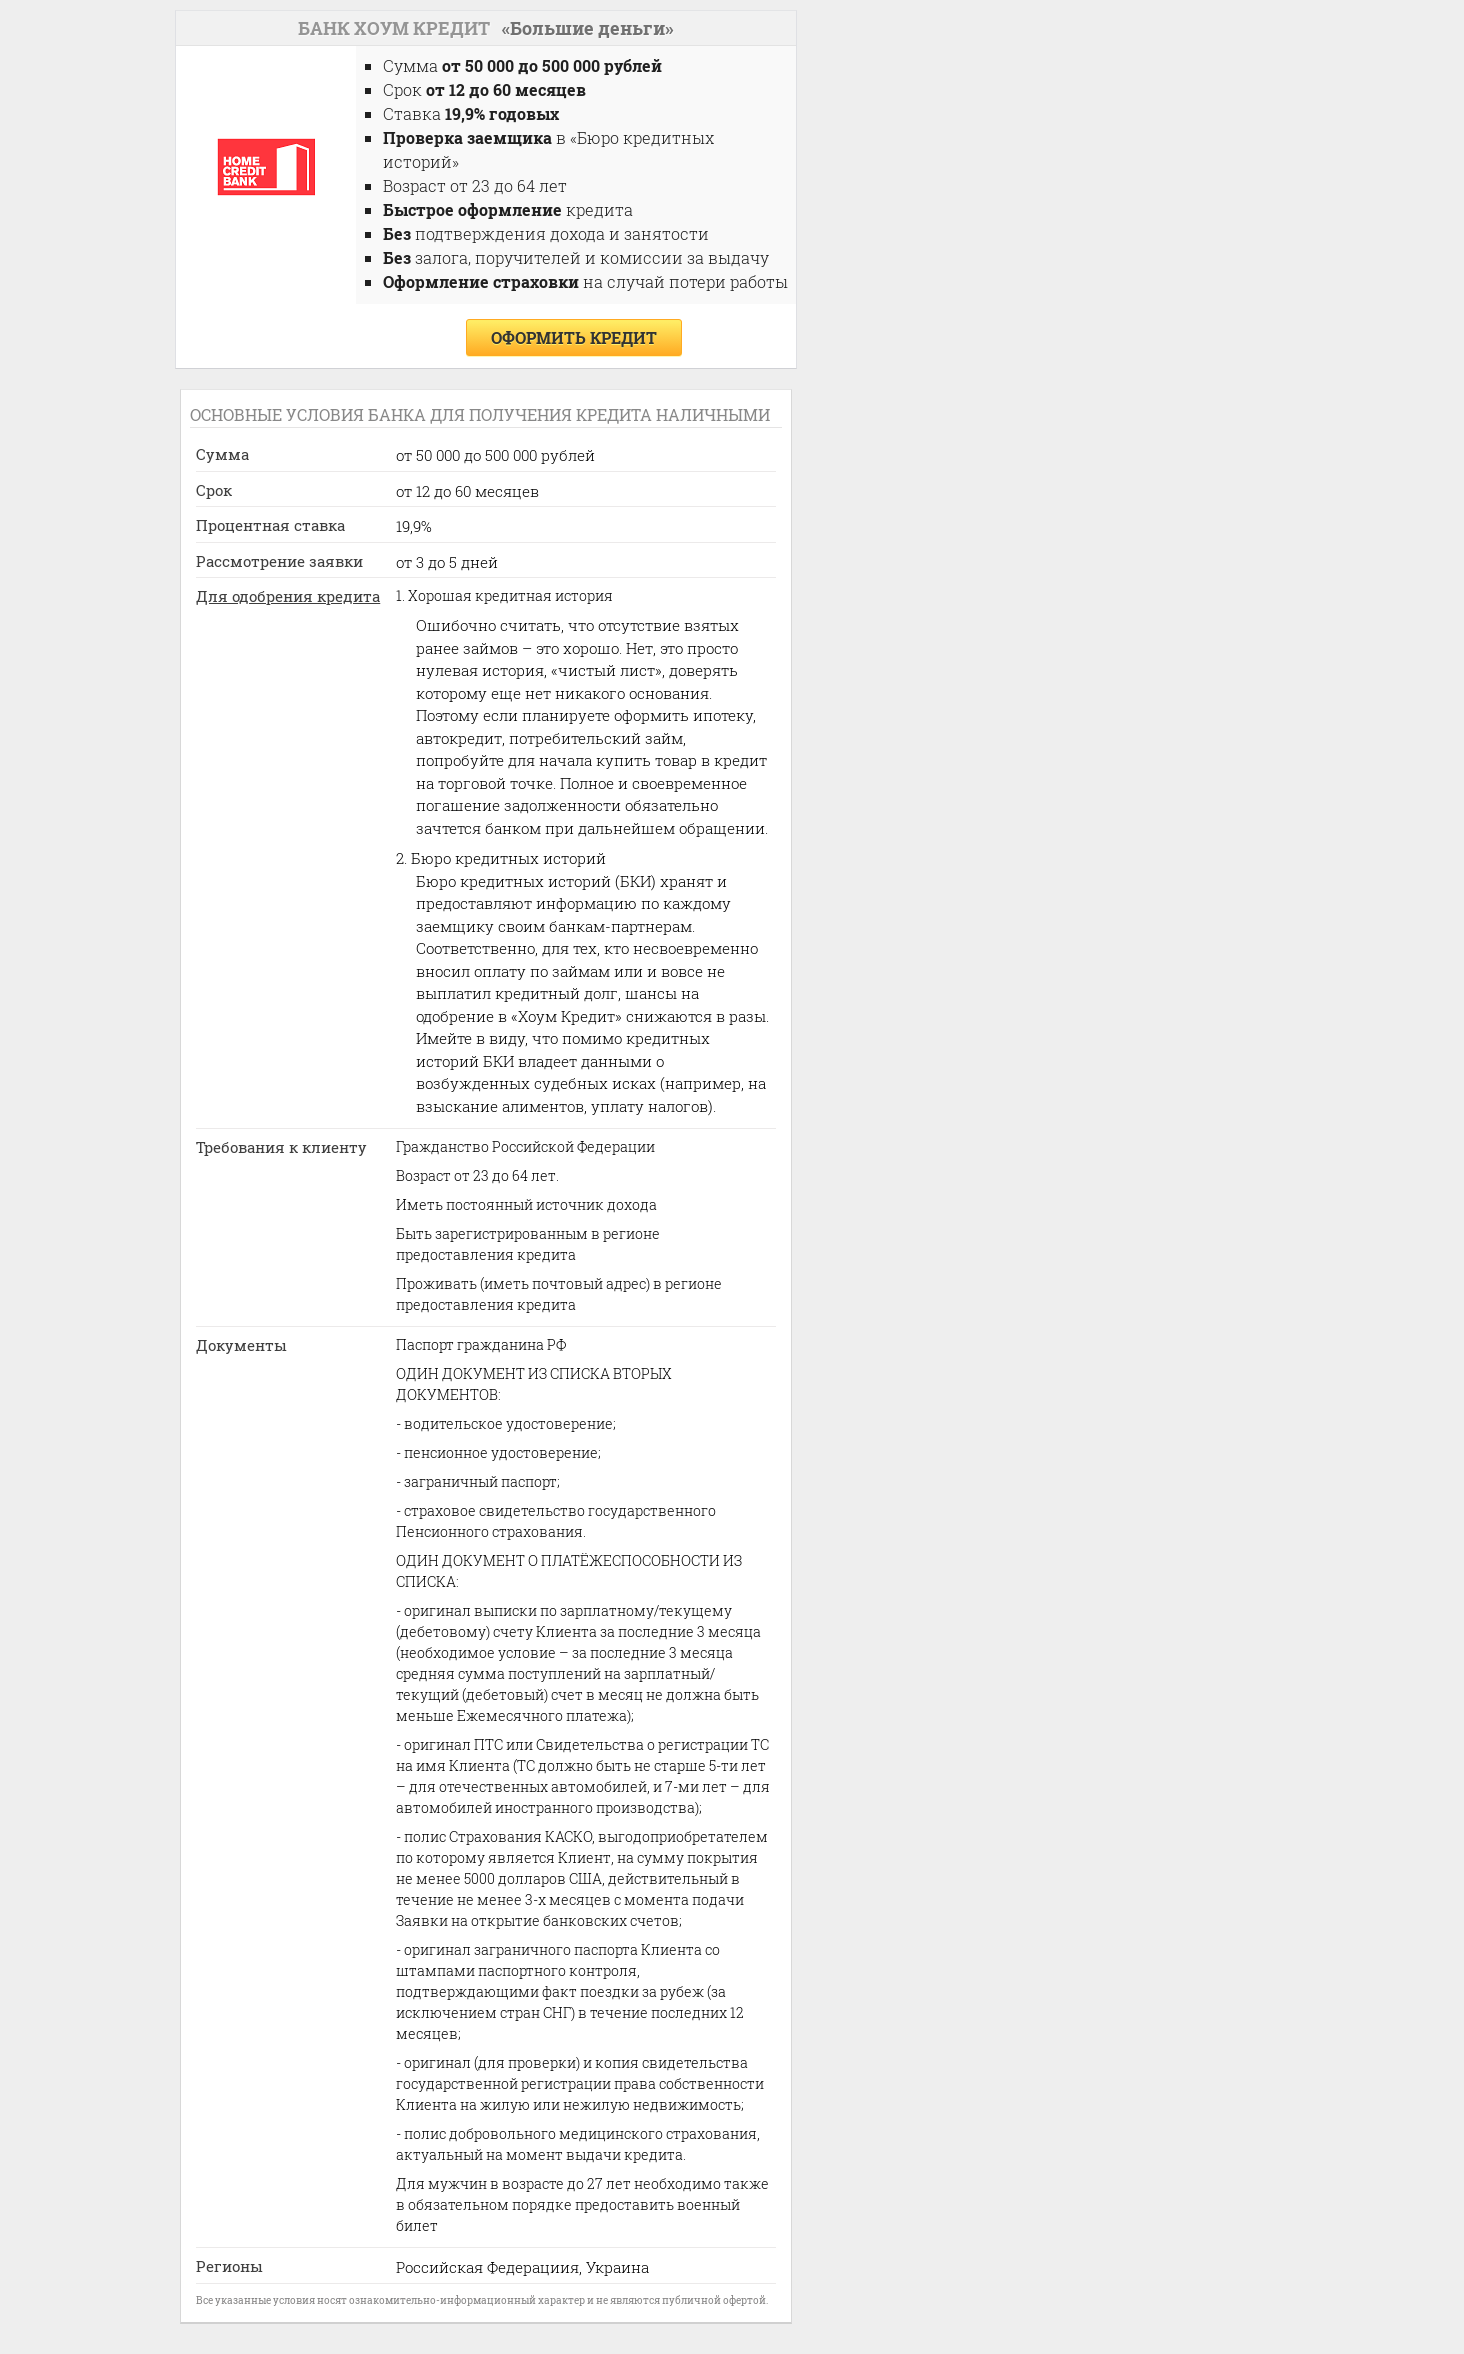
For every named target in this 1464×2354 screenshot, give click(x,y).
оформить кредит (574, 337)
